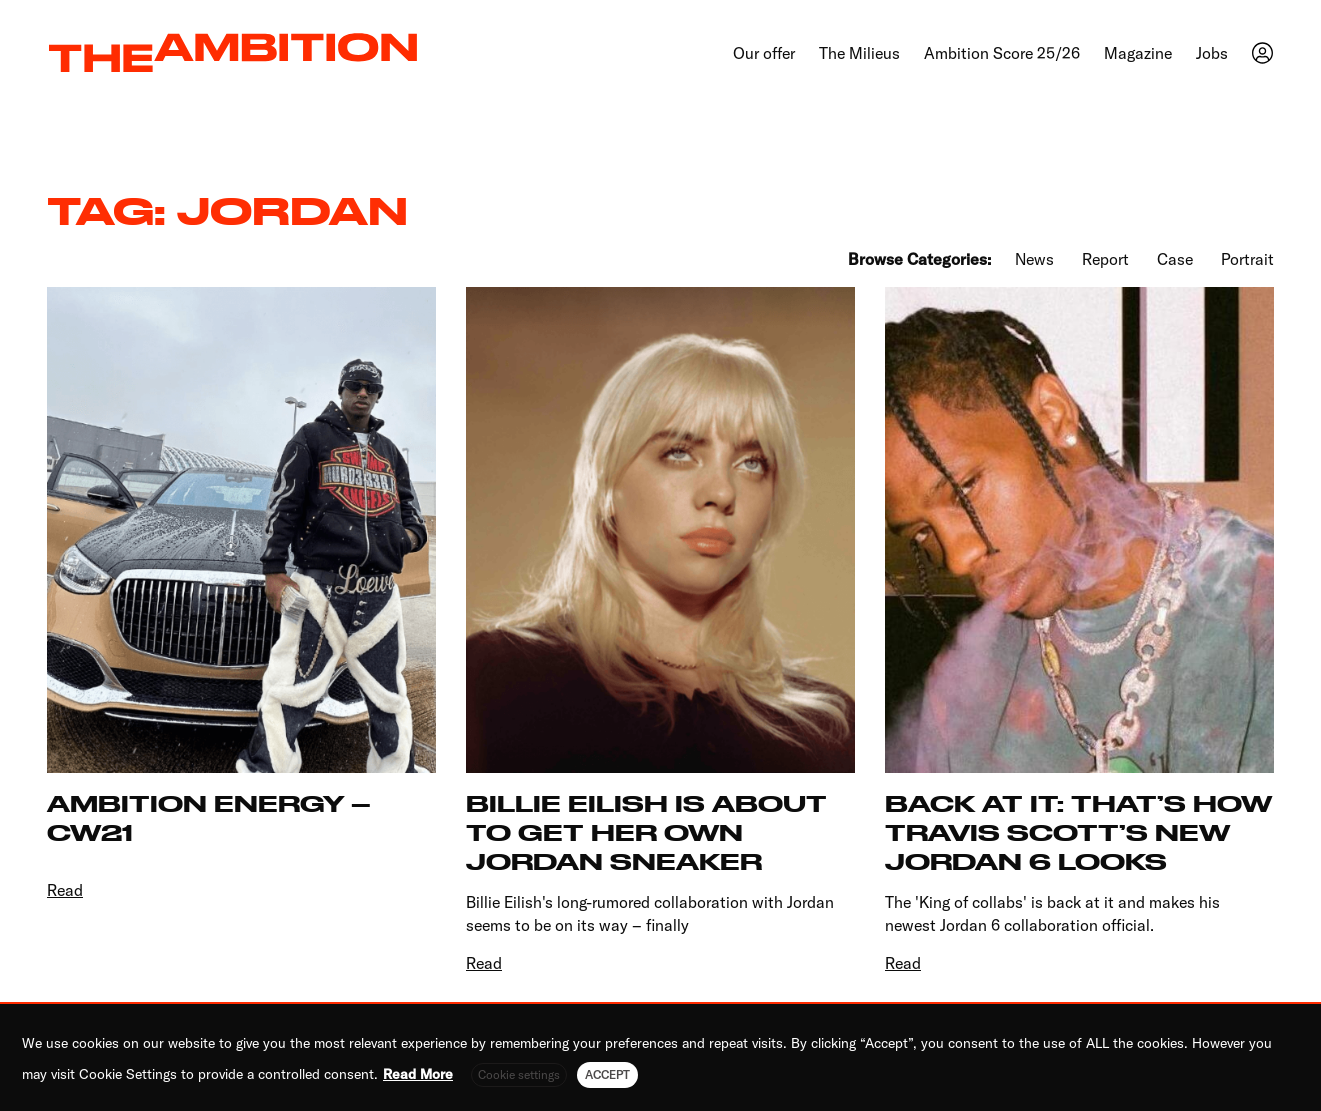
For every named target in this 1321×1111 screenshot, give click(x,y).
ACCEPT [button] (607, 1074)
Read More (418, 1074)
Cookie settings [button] (519, 1074)
